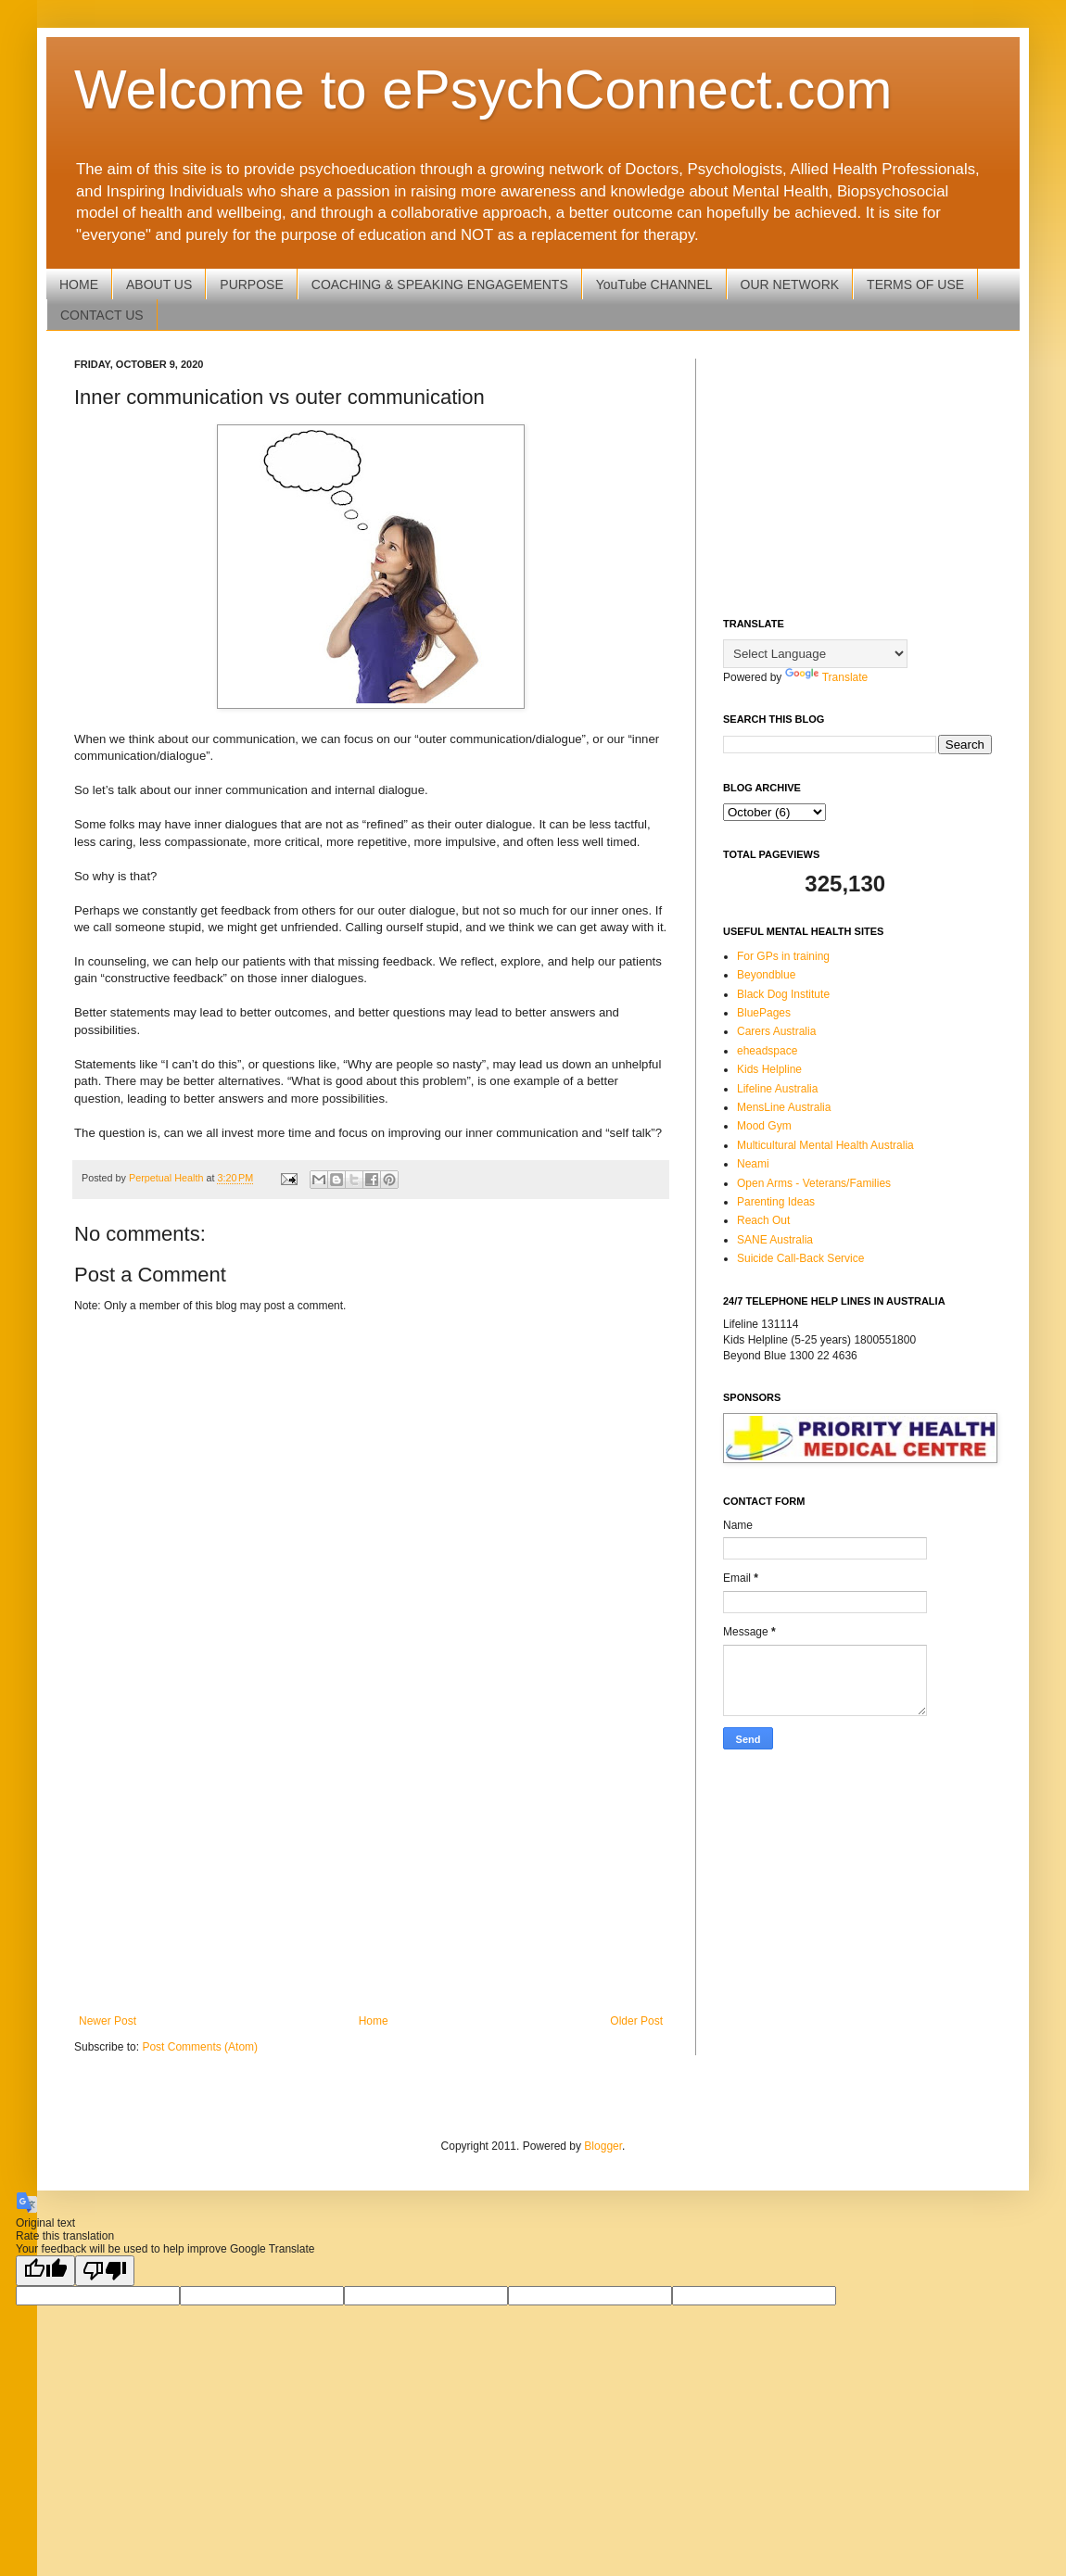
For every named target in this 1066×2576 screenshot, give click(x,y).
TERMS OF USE (915, 284)
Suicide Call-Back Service (800, 1258)
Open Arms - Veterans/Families (814, 1183)
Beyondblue (766, 974)
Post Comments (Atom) (200, 2046)
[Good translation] (45, 2270)
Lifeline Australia (777, 1088)
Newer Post (107, 2020)
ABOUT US (159, 284)
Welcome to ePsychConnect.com (483, 89)
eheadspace (767, 1050)
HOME (78, 284)
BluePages (764, 1012)
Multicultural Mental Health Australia (825, 1145)
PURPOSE (251, 284)
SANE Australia (775, 1239)
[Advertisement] (370, 1861)
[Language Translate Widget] (815, 653)
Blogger (603, 2146)
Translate (827, 677)
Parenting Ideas (776, 1201)
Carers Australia (776, 1031)
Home (373, 2020)
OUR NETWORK (790, 284)
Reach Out (763, 1220)
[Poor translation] (104, 2270)
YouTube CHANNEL (654, 284)
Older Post (636, 2020)
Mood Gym (764, 1125)
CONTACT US (102, 315)
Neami (753, 1163)
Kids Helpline (769, 1069)
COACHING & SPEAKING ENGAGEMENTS (439, 284)
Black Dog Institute (783, 994)
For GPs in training (783, 956)
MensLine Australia (784, 1107)
